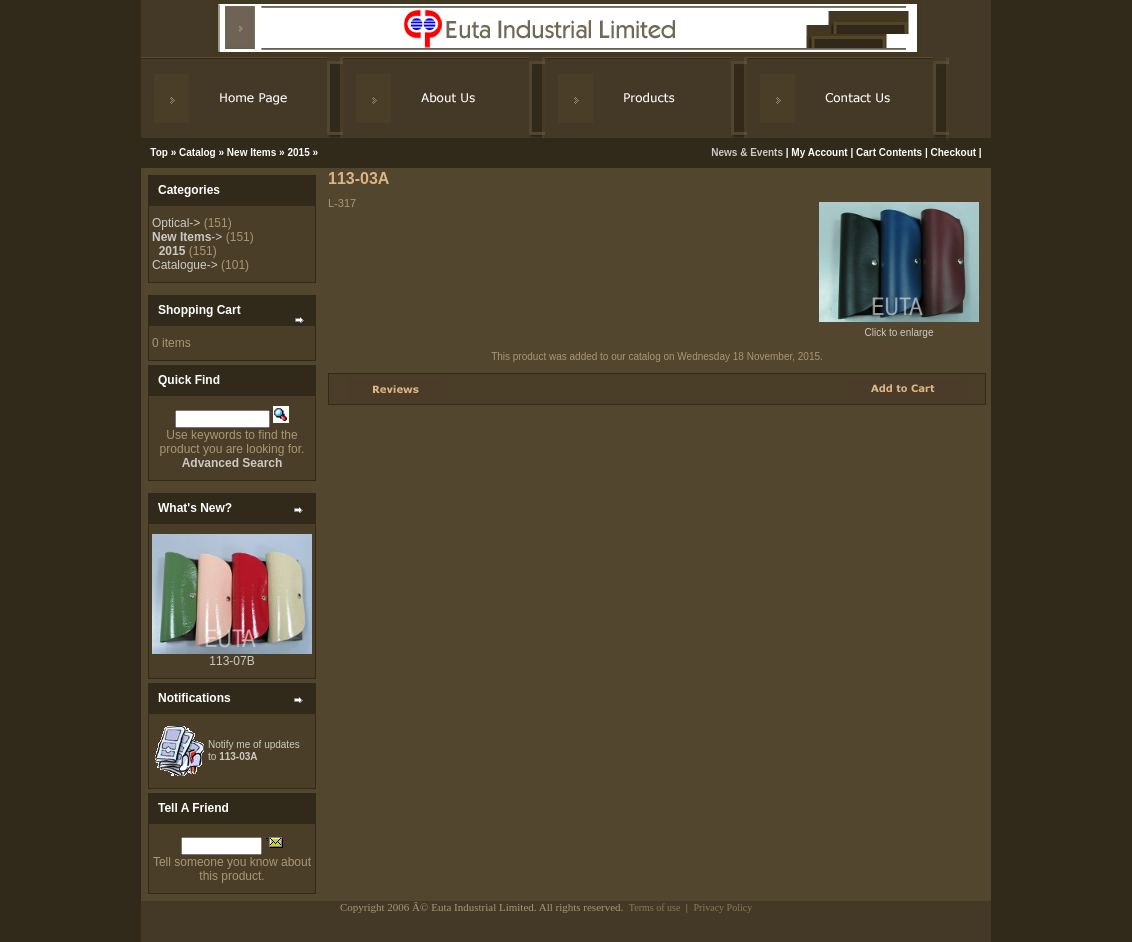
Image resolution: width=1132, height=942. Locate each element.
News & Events (748, 152)
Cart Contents (889, 152)
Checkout (954, 152)
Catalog (197, 152)
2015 (298, 152)
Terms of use (655, 907)
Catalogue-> (185, 265)
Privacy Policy (723, 907)
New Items (251, 152)
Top (159, 152)
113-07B (231, 661)
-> (187, 237)
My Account (819, 152)
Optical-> (176, 223)
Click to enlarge (899, 328)
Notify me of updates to (254, 750)
